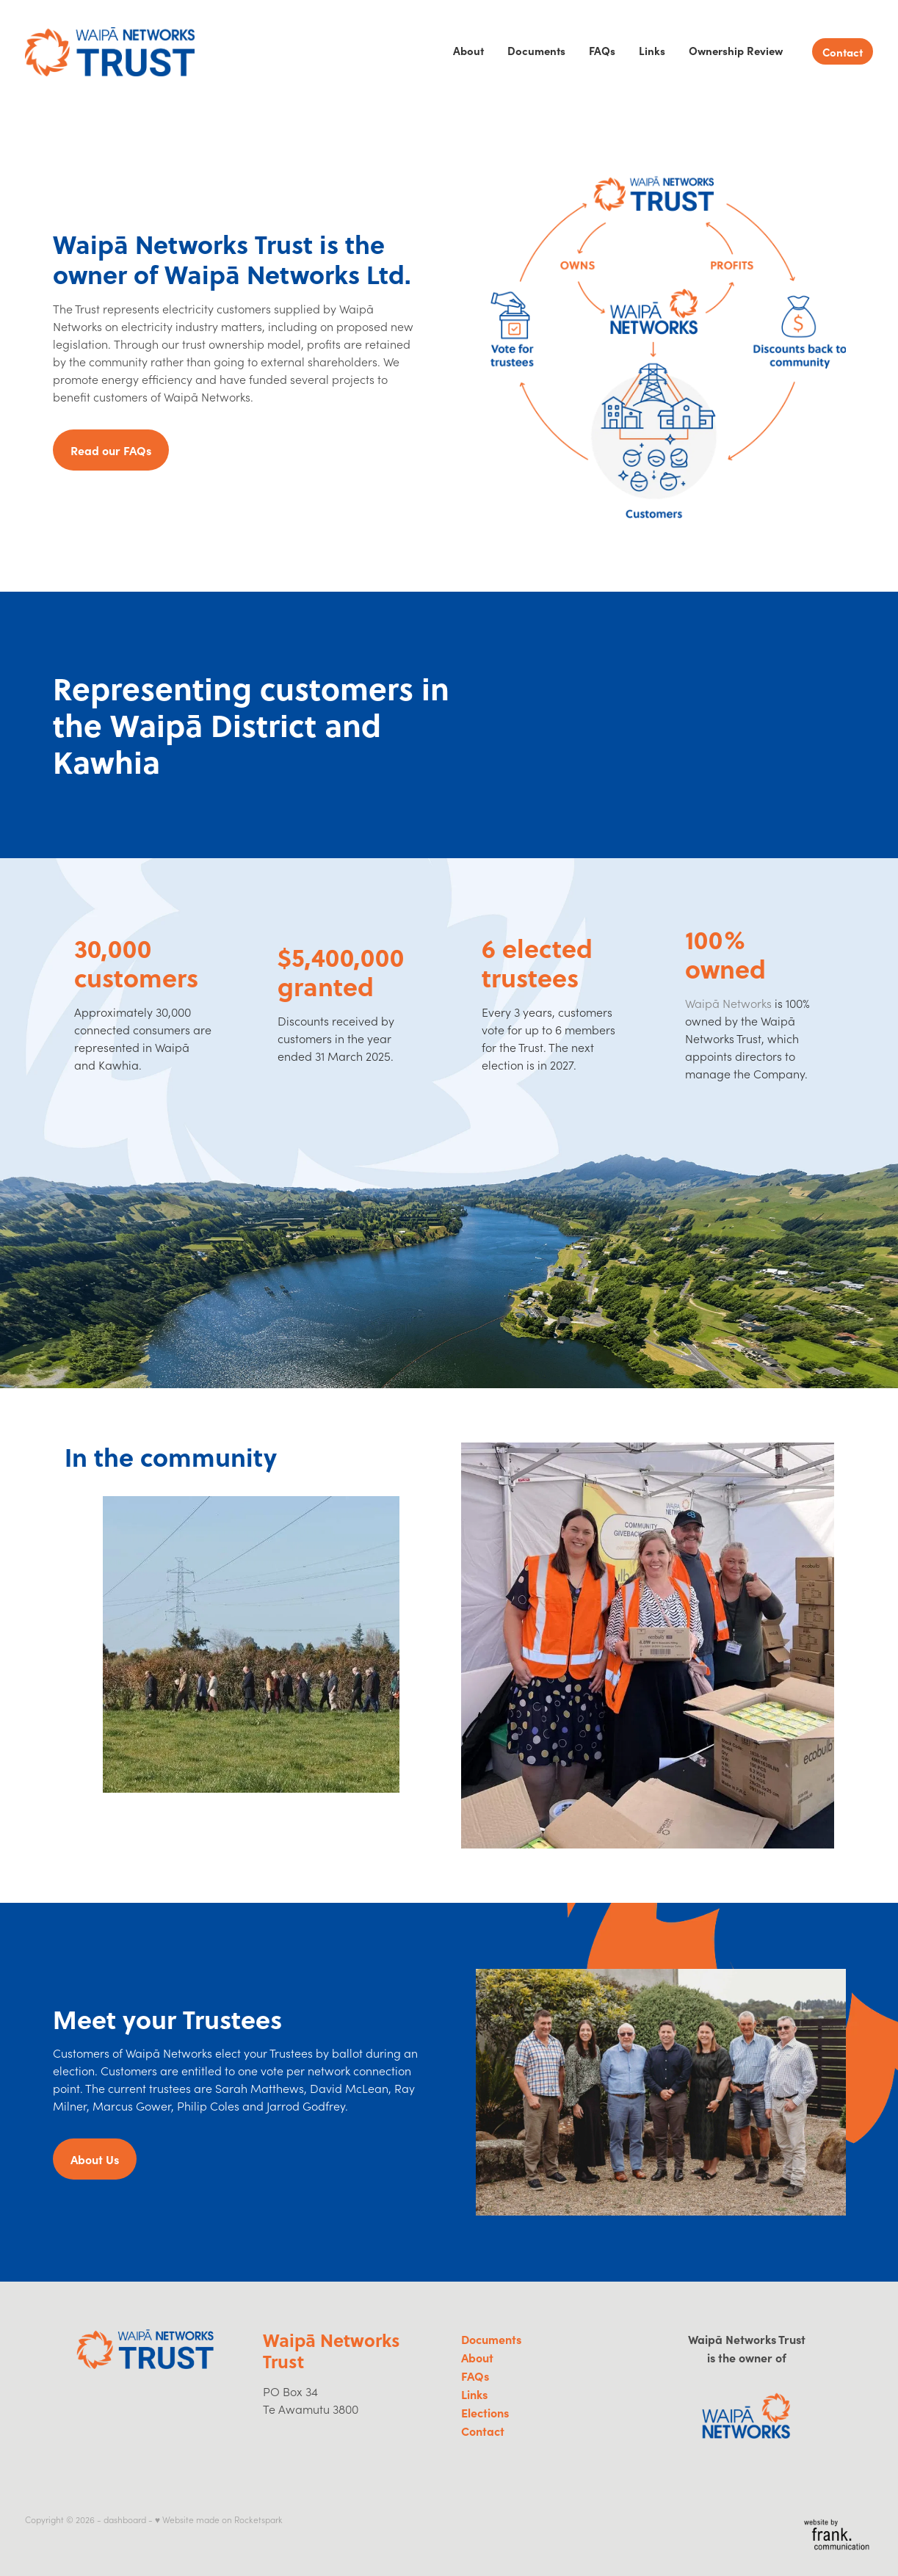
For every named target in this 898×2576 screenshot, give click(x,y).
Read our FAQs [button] (110, 450)
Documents (536, 50)
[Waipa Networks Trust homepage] (110, 51)
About (468, 50)
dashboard (125, 2519)
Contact (842, 51)
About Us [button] (94, 2159)
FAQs (602, 50)
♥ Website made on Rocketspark (219, 2519)
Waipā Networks (728, 1003)
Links (652, 50)
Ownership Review (736, 50)
